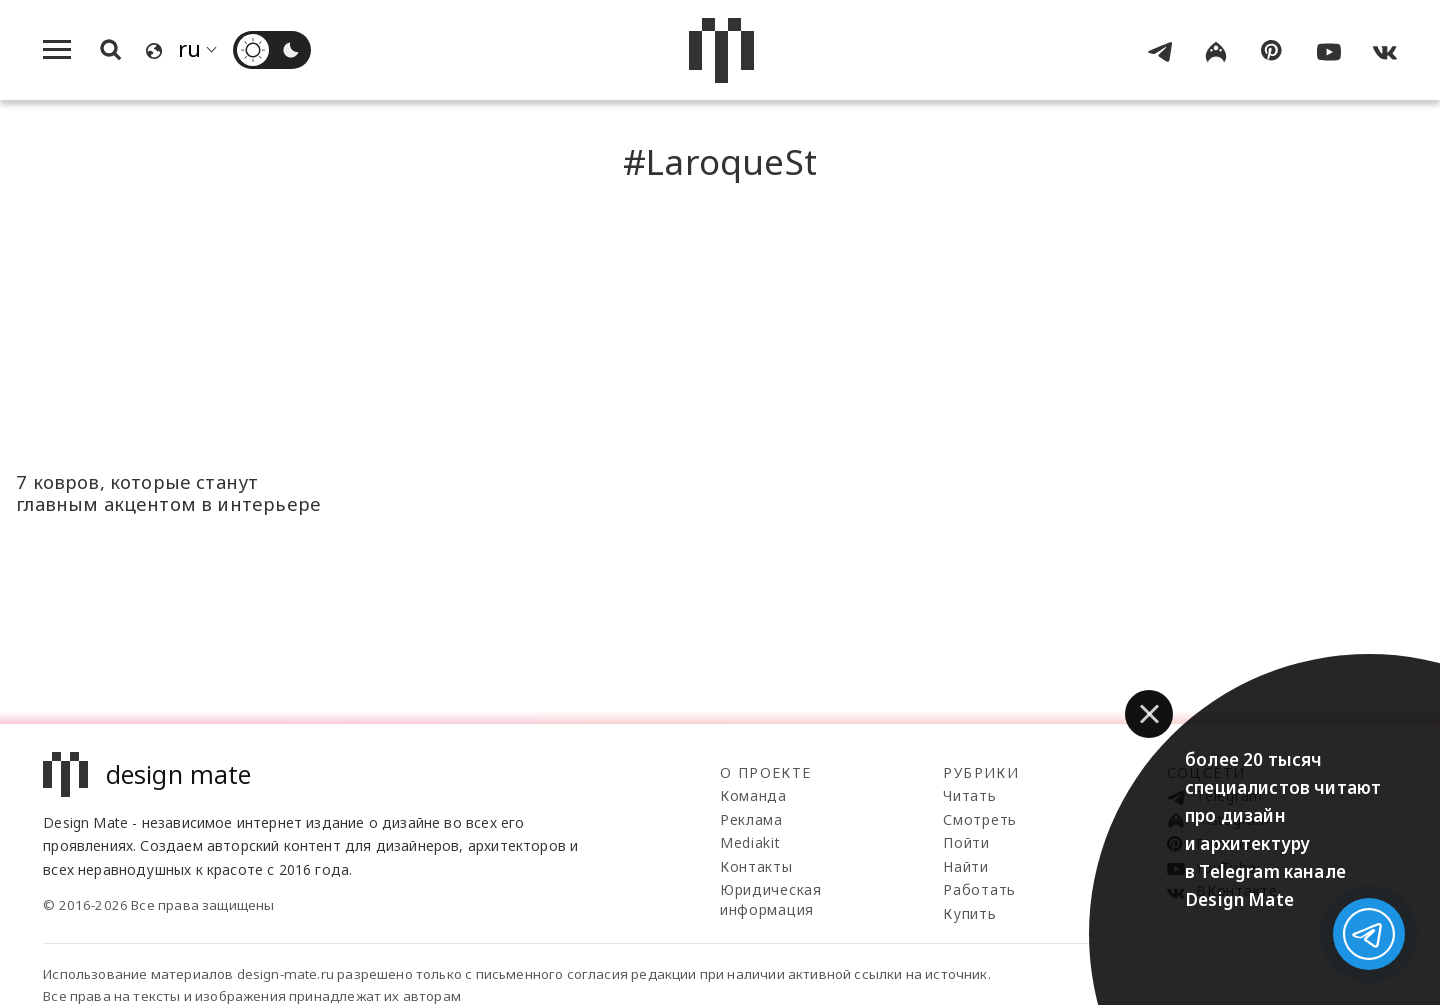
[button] (1149, 714)
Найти (966, 866)
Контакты (756, 866)
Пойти (966, 842)
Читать (969, 795)
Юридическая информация (771, 899)
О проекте (766, 772)
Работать (979, 889)
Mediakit (750, 842)
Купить (969, 913)
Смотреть (980, 819)
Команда (753, 795)
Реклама (751, 819)
